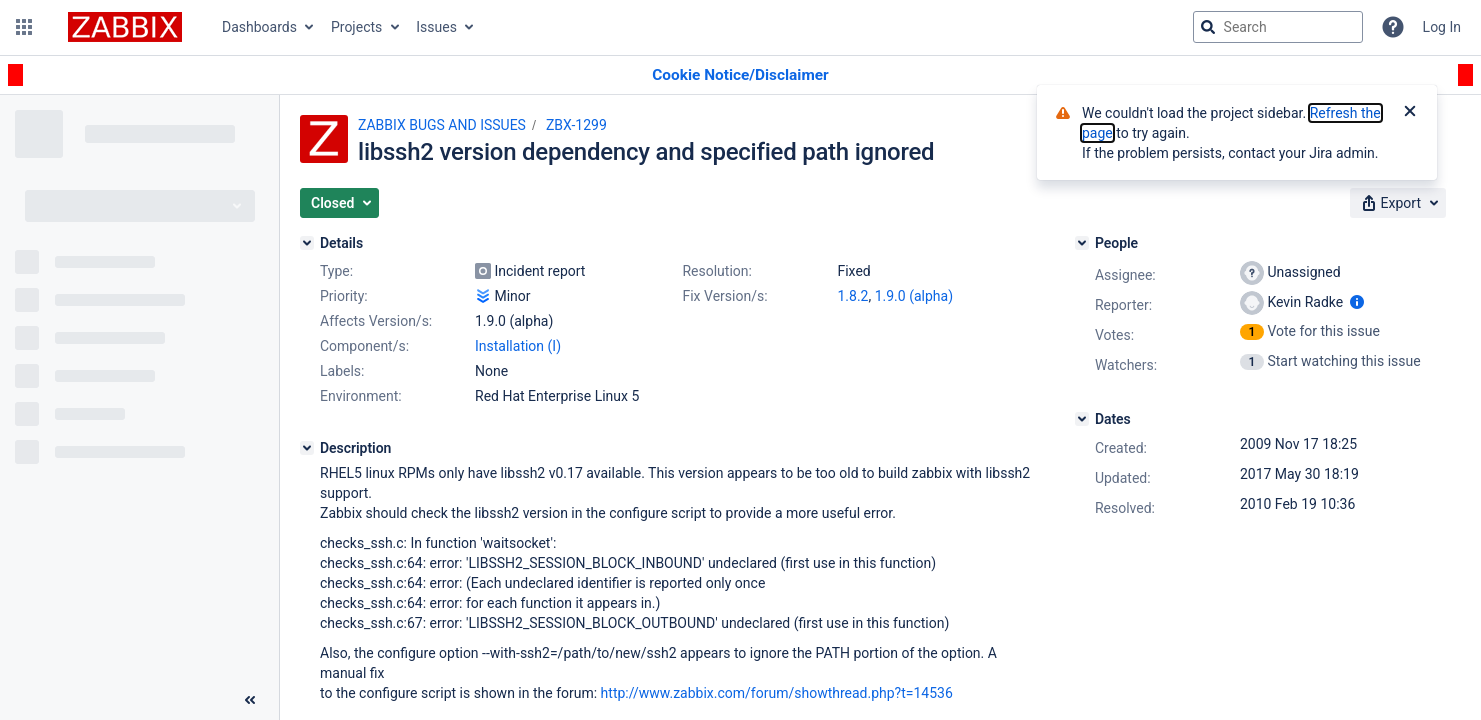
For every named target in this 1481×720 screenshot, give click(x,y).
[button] (24, 27)
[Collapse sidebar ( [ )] (250, 700)
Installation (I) (518, 346)
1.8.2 (852, 296)
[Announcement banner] (740, 75)
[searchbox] (1278, 27)
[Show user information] (1357, 302)
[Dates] (1082, 419)
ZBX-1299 (576, 125)
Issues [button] (436, 27)
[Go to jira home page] (125, 27)
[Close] (1410, 113)
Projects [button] (356, 27)
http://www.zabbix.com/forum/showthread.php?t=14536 (777, 693)
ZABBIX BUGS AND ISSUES (442, 125)
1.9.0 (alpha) (914, 296)
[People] (1082, 243)
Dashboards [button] (259, 27)
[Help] (1393, 27)
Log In (1442, 27)
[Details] (307, 243)
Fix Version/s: (724, 296)
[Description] (307, 448)
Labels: (342, 371)
